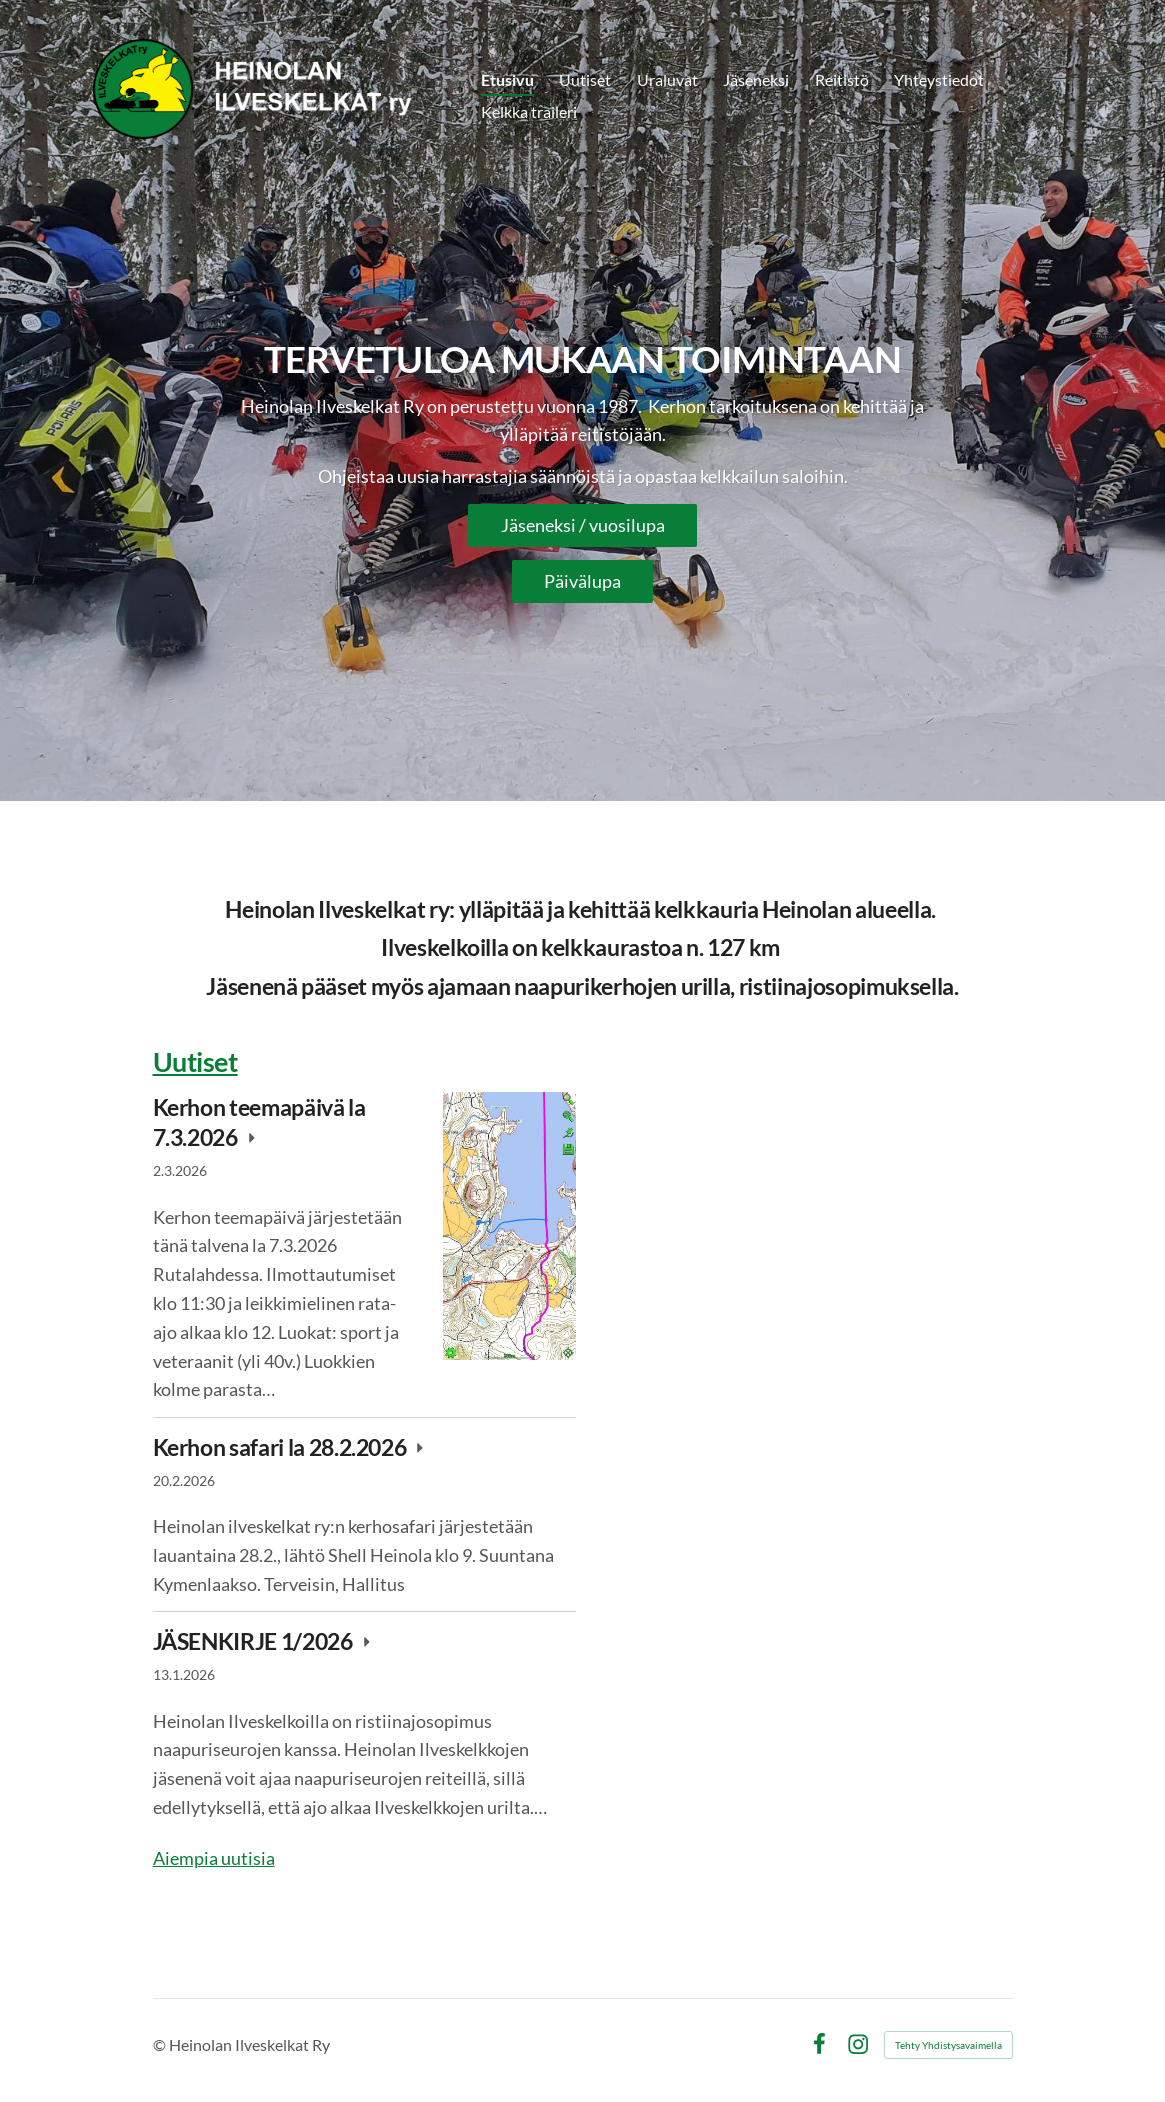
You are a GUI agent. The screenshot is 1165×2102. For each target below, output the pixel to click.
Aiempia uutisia (214, 1858)
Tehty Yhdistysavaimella (948, 2045)
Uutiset (195, 1061)
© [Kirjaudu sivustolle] (161, 2044)
